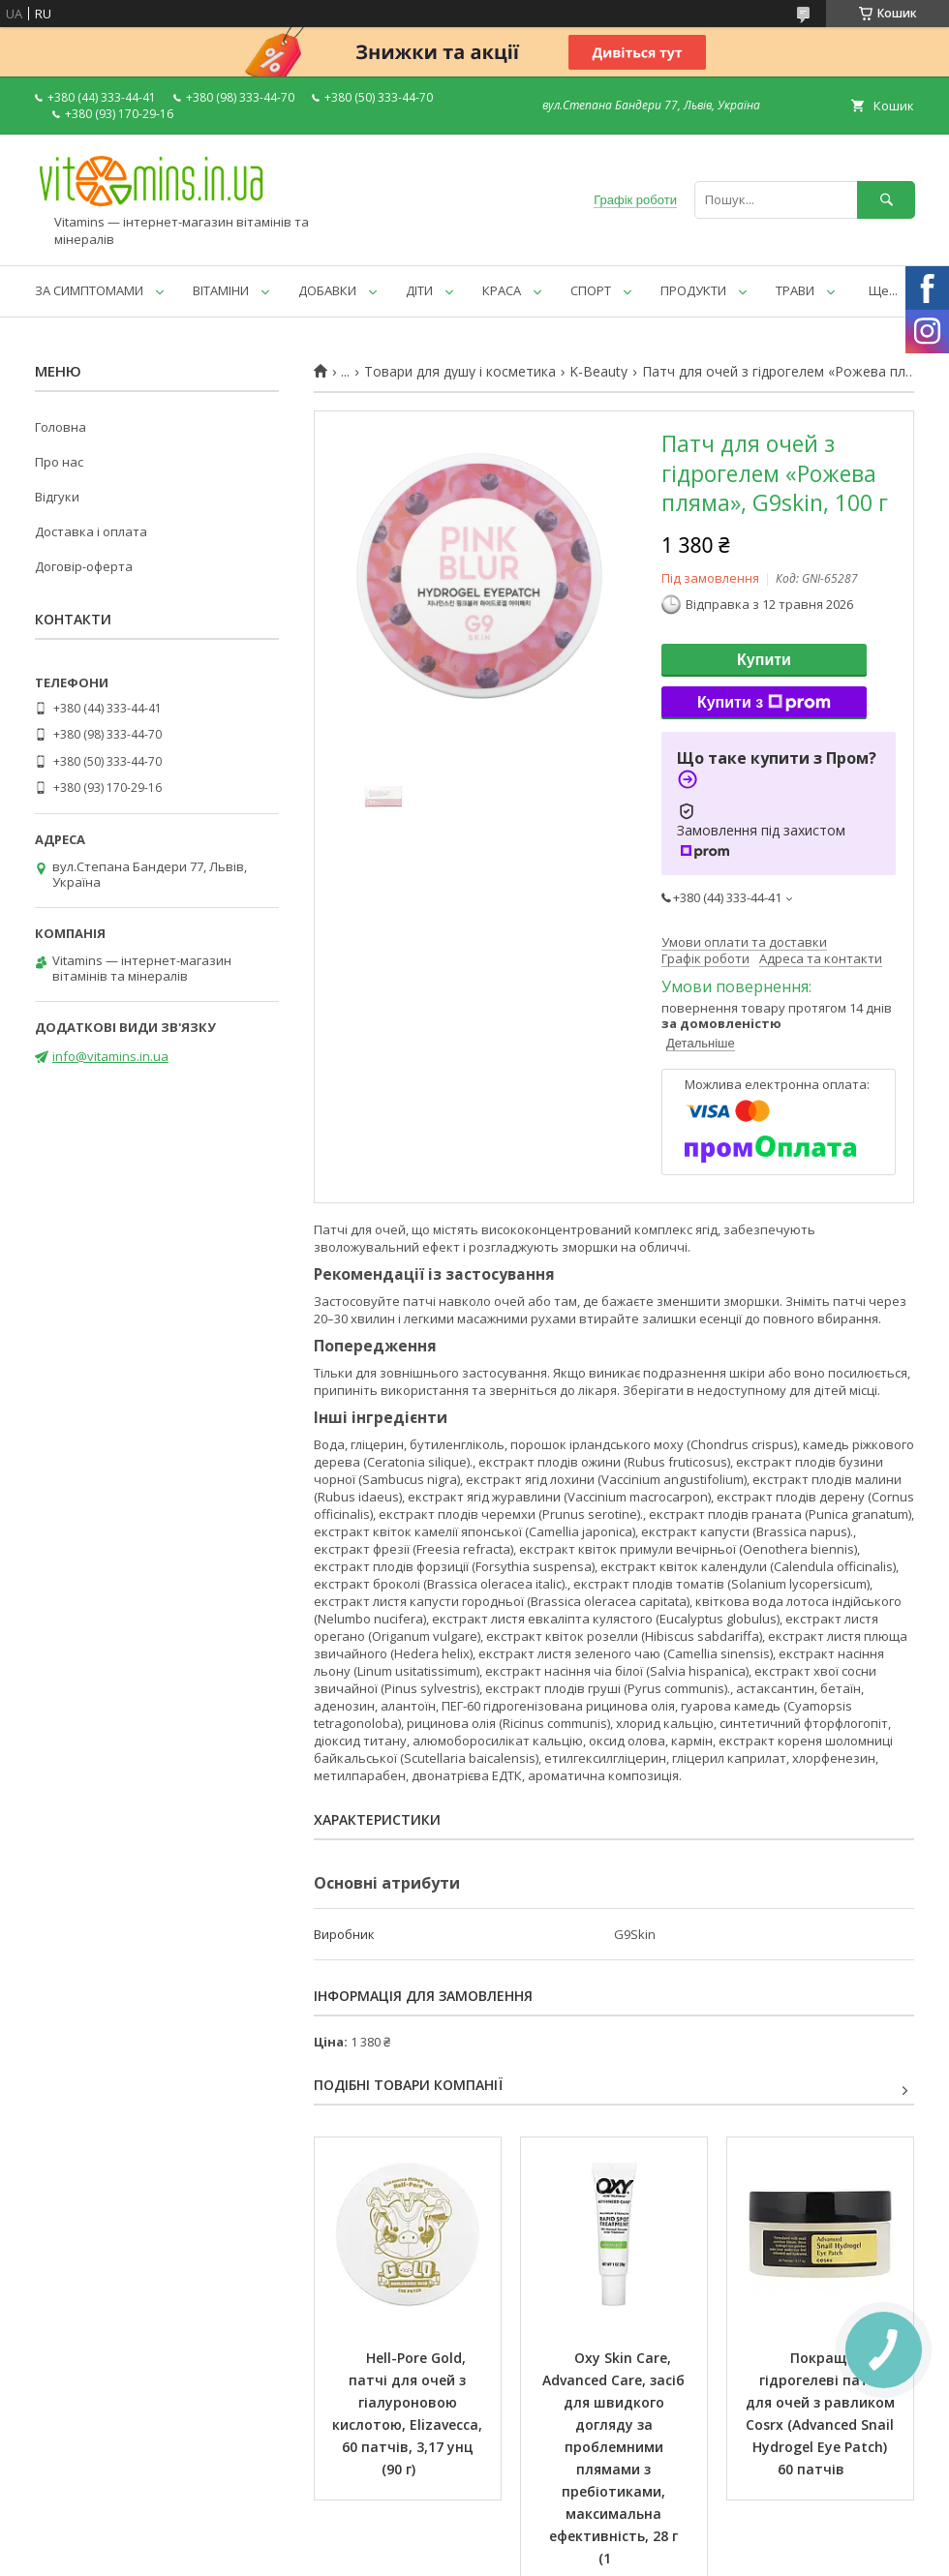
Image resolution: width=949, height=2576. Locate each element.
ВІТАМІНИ (221, 290)
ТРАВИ (795, 290)
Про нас (59, 461)
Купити (764, 660)
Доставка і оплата (91, 531)
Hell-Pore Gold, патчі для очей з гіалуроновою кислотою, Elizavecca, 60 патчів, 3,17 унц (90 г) (409, 2413)
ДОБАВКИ (327, 290)
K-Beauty (598, 371)
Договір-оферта (84, 566)
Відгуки (57, 496)
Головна (60, 427)
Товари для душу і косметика (460, 371)
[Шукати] (886, 200)
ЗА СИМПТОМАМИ (89, 290)
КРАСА (501, 290)
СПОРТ (590, 290)
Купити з (764, 703)
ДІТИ (419, 290)
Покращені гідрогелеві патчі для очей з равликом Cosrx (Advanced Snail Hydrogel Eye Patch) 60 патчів (822, 2413)
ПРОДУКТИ (693, 290)
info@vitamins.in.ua (110, 1056)
